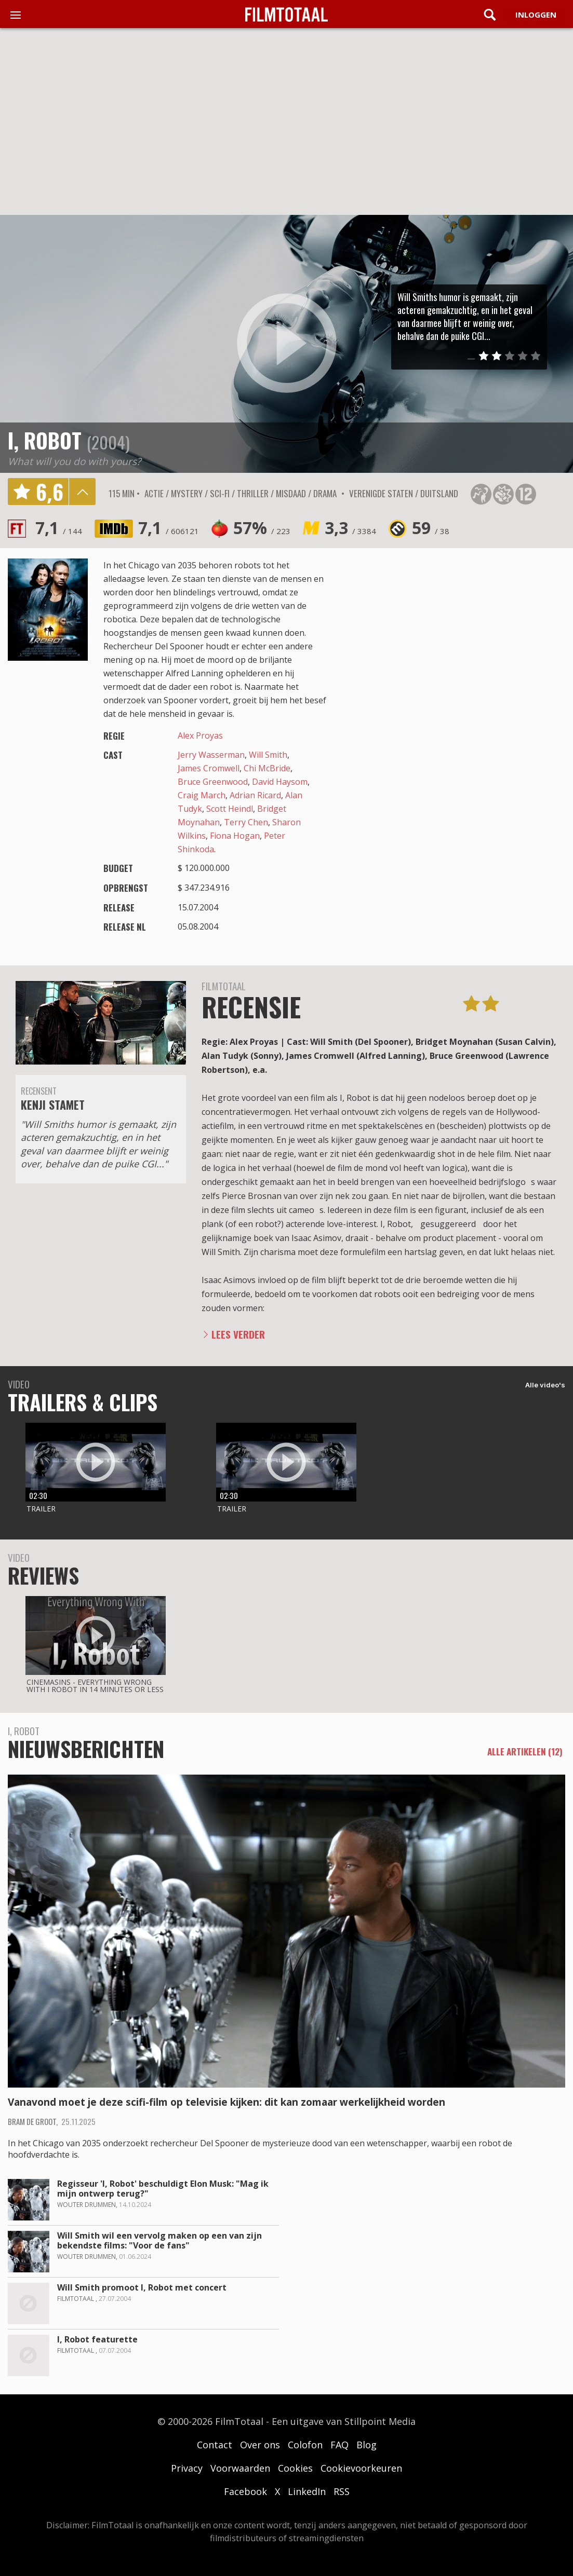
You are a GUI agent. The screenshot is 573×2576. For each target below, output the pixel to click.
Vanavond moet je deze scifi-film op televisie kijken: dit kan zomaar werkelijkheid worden (226, 2102)
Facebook (245, 2491)
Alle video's (545, 1385)
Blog (366, 2444)
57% (261, 527)
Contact (214, 2444)
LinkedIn (307, 2491)
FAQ (339, 2444)
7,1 (58, 527)
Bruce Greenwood (213, 781)
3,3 (350, 527)
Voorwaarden (240, 2468)
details (82, 491)
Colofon (305, 2444)
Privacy (187, 2468)
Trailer (41, 1509)
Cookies (295, 2468)
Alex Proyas (200, 735)
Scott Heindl (229, 808)
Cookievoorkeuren (361, 2468)
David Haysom (280, 781)
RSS (342, 2491)
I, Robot (45, 440)
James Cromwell (208, 768)
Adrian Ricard (255, 795)
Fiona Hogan (235, 835)
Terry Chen (246, 822)
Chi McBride (267, 768)
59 (430, 527)
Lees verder (238, 1334)
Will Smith (268, 754)
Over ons (260, 2444)
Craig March (201, 795)
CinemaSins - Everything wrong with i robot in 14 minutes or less (95, 1685)
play (287, 343)
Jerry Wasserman (211, 754)
